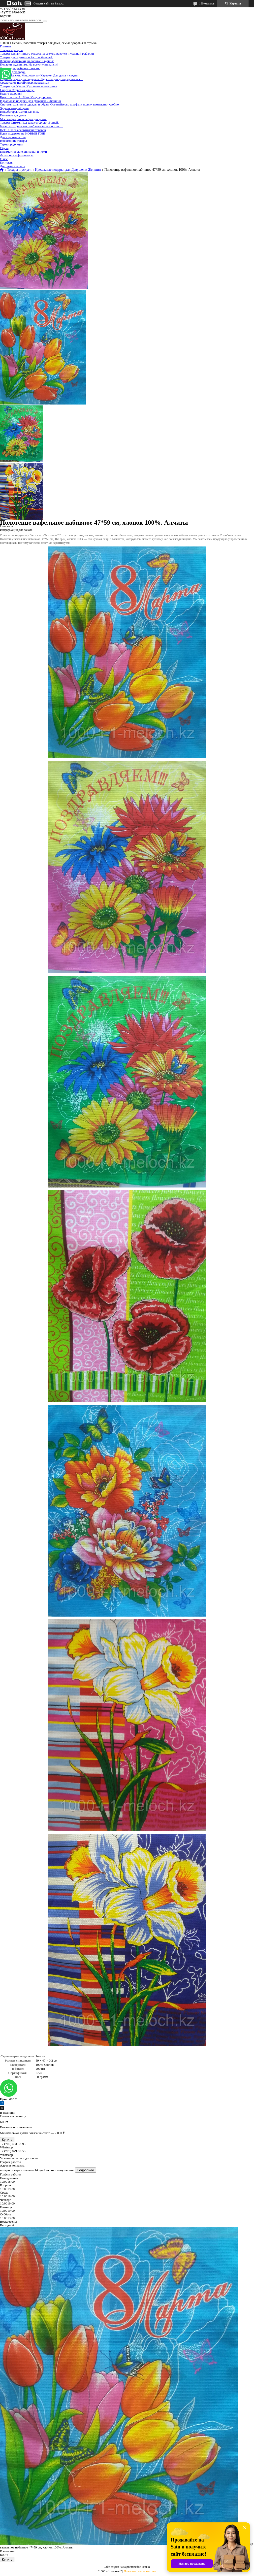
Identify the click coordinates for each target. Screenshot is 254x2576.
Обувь (4, 148)
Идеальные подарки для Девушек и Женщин (30, 101)
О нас (4, 159)
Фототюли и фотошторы (16, 155)
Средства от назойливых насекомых (24, 82)
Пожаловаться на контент (140, 2571)
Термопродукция (11, 144)
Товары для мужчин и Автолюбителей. (26, 57)
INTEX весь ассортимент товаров (23, 130)
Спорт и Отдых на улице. (17, 90)
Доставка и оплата (12, 166)
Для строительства (13, 137)
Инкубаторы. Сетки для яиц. (19, 111)
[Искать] (45, 21)
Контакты (6, 162)
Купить (7, 2139)
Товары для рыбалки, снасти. (20, 68)
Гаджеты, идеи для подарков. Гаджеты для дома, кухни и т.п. (41, 79)
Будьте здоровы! (11, 93)
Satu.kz (145, 2567)
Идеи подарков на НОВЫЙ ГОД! (22, 133)
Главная (5, 46)
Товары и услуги (11, 50)
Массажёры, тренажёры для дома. (23, 119)
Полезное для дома (13, 115)
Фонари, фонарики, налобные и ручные (27, 61)
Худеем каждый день (14, 108)
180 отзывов (207, 3)
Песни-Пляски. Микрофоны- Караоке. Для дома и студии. (39, 75)
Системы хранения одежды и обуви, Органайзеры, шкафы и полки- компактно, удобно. (60, 104)
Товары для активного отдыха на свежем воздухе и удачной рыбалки (47, 53)
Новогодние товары (13, 140)
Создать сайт (41, 3)
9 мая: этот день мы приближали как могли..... (31, 126)
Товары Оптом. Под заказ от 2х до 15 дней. (29, 122)
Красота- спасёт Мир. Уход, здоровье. (26, 97)
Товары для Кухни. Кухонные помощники (28, 86)
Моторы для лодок (12, 72)
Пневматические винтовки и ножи (23, 151)
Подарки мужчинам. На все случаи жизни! (29, 64)
